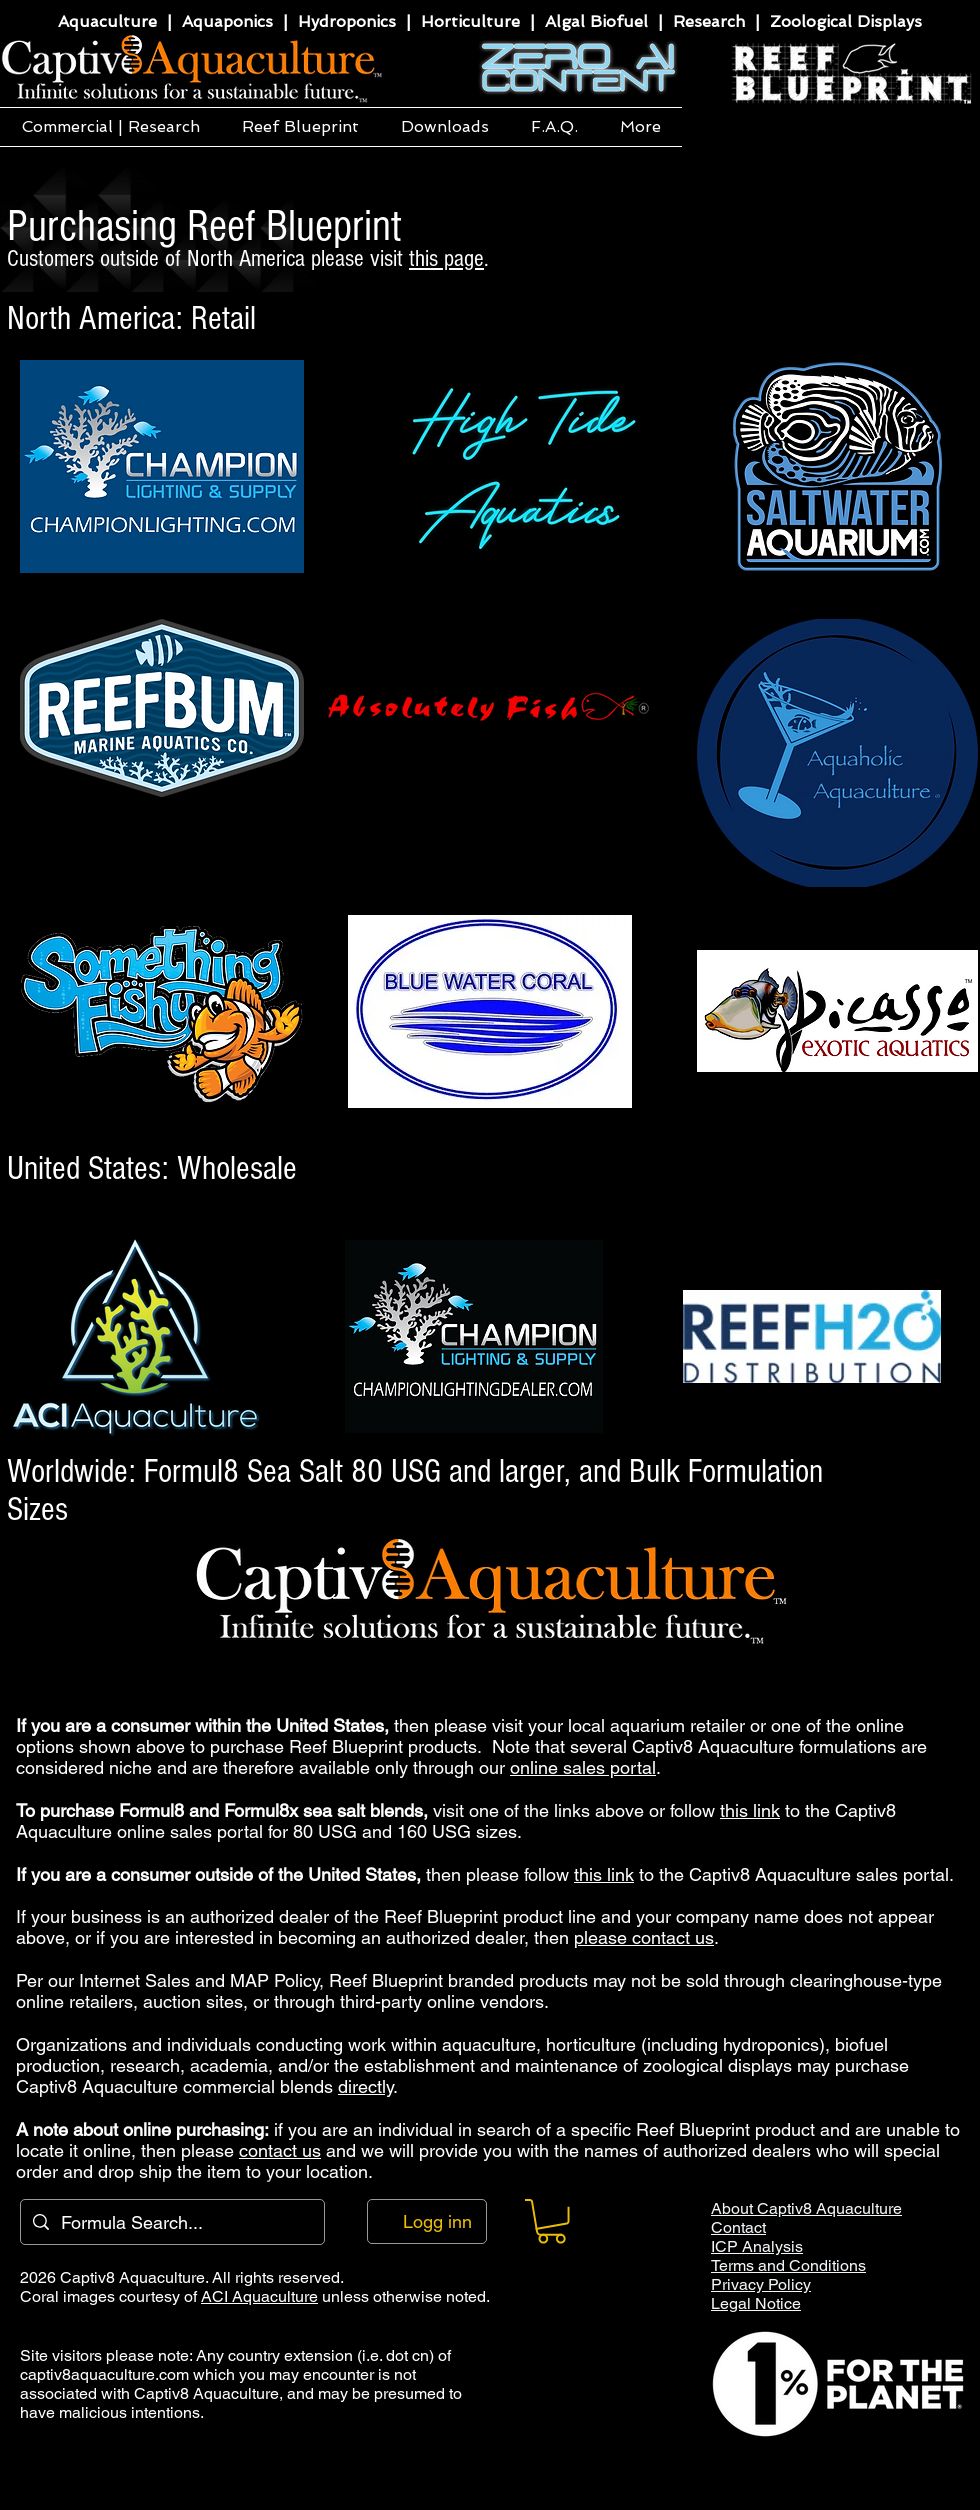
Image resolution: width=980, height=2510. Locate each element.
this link (750, 1810)
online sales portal (583, 1767)
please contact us (644, 1937)
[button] (110, 127)
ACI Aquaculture (259, 2296)
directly (365, 2086)
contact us (280, 2150)
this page (446, 258)
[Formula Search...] (171, 2222)
